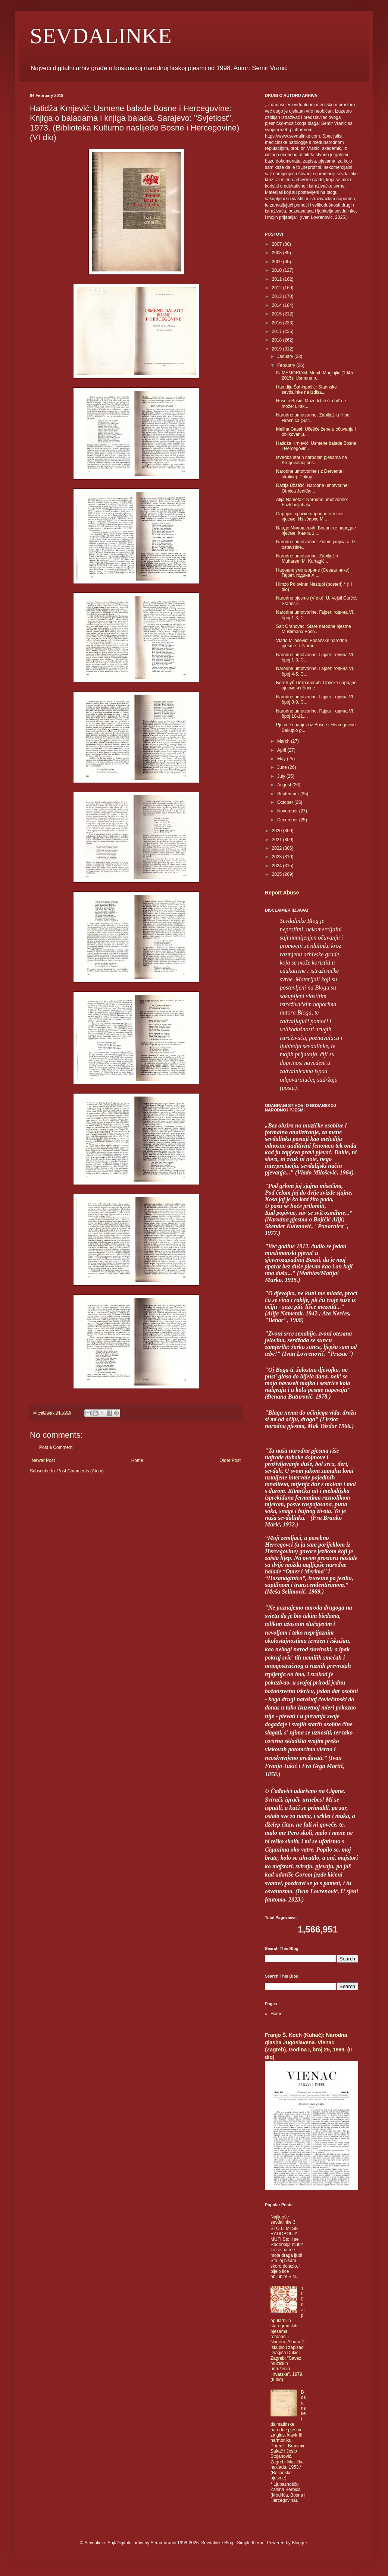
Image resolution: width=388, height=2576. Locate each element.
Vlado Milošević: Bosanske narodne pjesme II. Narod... (311, 643)
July (282, 776)
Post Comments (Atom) (80, 1470)
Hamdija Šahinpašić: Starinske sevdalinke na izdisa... (306, 389)
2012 (277, 287)
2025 (277, 874)
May (282, 758)
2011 (277, 279)
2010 (277, 270)
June (282, 767)
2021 (277, 839)
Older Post (230, 1460)
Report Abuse (282, 893)
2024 (277, 865)
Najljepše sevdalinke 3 (282, 2219)
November (288, 811)
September (288, 793)
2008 (277, 252)
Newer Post (43, 1460)
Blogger (299, 2542)
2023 (277, 856)
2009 (277, 261)
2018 (277, 340)
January (285, 356)
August (284, 784)
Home (137, 1460)
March (284, 741)
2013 (277, 296)
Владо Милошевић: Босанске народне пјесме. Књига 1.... (316, 530)
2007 (277, 244)
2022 (277, 848)
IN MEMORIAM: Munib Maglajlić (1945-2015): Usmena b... (315, 375)
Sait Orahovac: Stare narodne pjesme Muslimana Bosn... (313, 629)
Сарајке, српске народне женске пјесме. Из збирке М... (309, 516)
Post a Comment (55, 1447)
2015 (277, 314)
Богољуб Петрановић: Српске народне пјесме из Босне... (316, 685)
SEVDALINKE (101, 35)
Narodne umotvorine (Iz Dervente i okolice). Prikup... (310, 474)
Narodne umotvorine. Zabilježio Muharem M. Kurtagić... (307, 558)
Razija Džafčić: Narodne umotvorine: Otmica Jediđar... (312, 488)
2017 (277, 331)
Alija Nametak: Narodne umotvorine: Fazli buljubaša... (312, 502)
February (286, 365)
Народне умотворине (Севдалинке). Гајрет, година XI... (313, 572)
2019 (277, 349)
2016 (277, 322)
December (288, 820)
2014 (277, 305)
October (285, 802)
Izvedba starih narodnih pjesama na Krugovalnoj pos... (311, 460)
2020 (277, 830)
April (282, 750)
